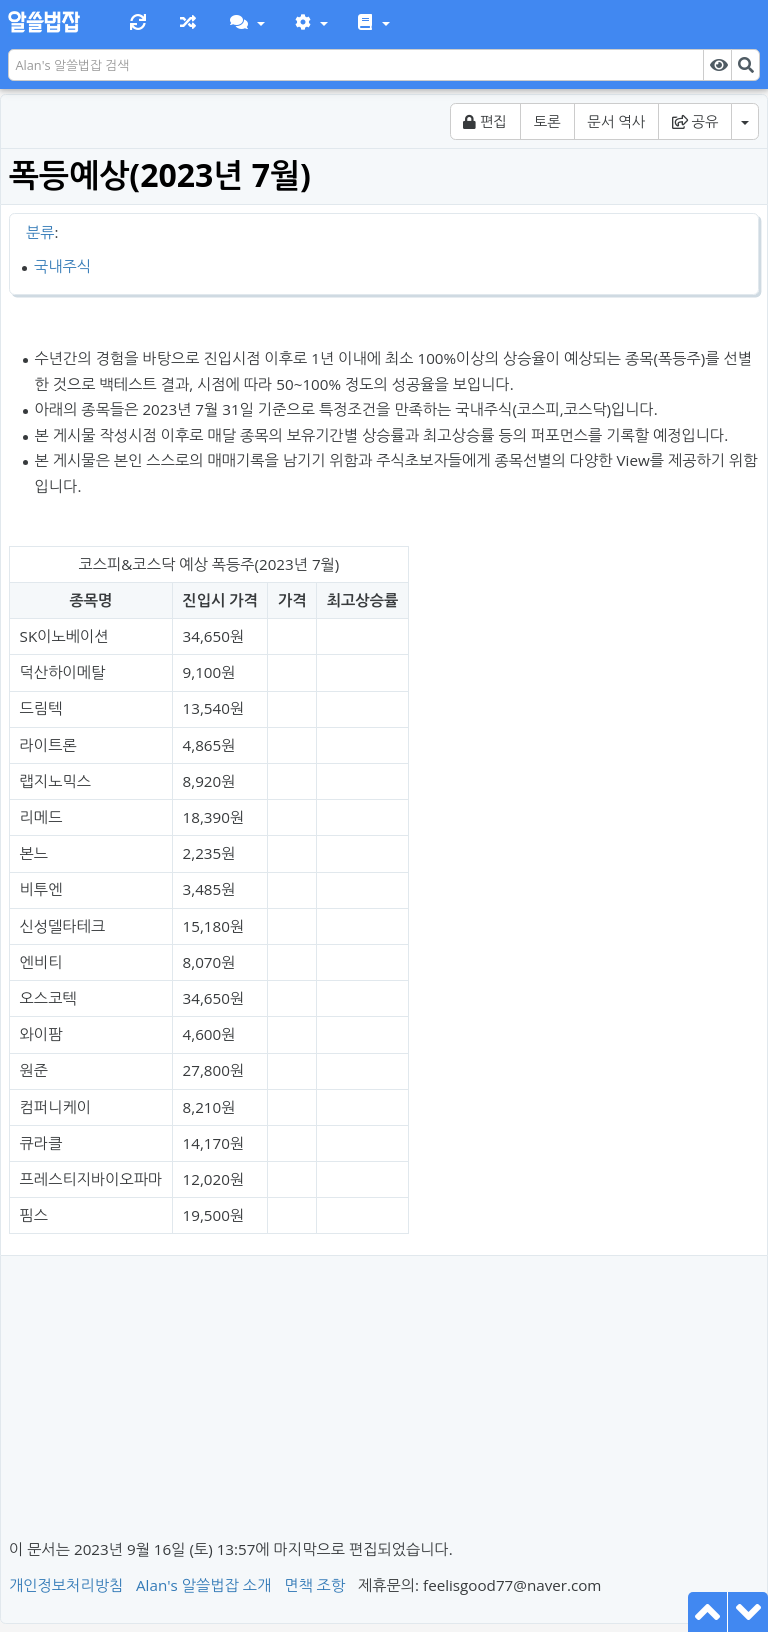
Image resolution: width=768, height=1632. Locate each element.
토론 (547, 121)
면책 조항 (314, 1585)
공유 (695, 121)
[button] (245, 22)
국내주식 (62, 266)
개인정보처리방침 (66, 1585)
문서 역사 (616, 121)
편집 (485, 121)
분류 (40, 232)
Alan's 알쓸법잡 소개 (203, 1585)
